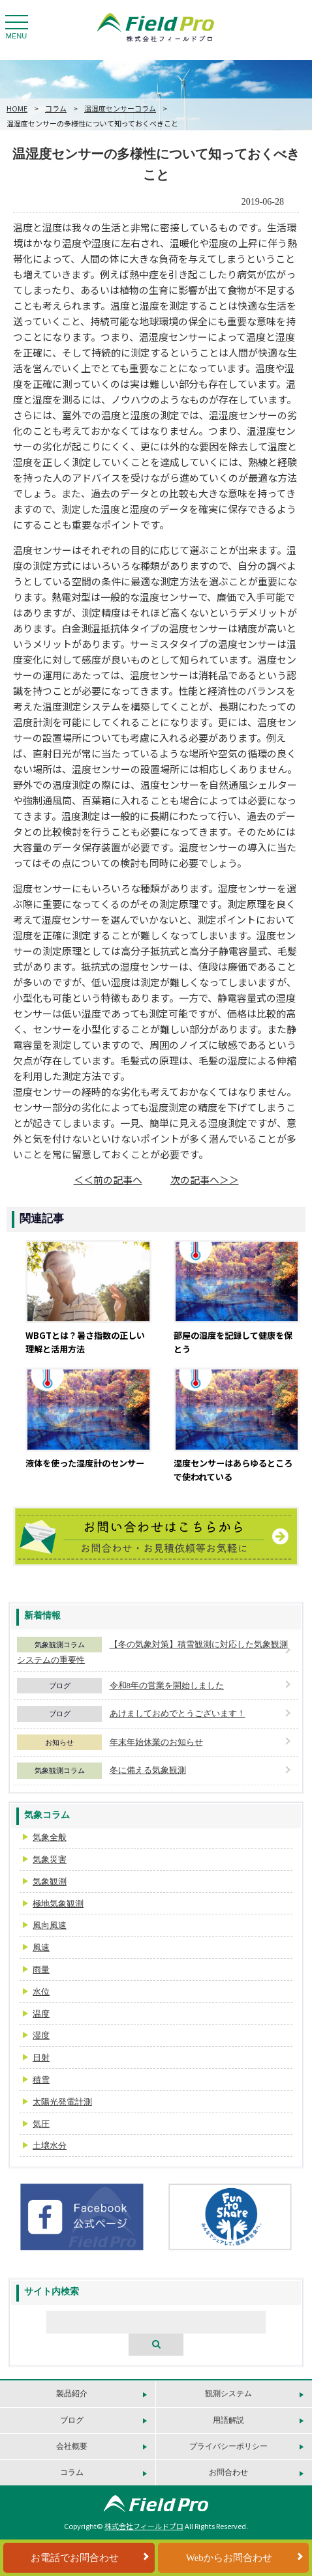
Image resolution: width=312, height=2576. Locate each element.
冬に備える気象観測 (148, 1770)
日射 (41, 2057)
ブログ (59, 1686)
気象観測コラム (60, 1644)
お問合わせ (228, 2472)
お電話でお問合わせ (75, 2558)
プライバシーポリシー (228, 2446)
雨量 (41, 1969)
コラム (56, 108)
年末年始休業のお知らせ (156, 1742)
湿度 (41, 2035)
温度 (41, 2014)
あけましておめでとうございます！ (177, 1713)
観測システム (228, 2393)
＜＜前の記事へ (108, 1179)
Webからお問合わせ (229, 2558)
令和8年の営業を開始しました (167, 1685)
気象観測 (50, 1881)
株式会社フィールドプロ (143, 2526)
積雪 (41, 2080)
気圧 (41, 2124)
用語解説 (228, 2420)
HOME (17, 108)
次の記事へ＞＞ (204, 1179)
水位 (41, 1992)
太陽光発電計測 (62, 2102)
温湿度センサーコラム (120, 108)
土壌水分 (50, 2145)
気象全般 (50, 1837)
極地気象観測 (58, 1904)
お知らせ (59, 1742)
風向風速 (50, 1925)
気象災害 (50, 1859)
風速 (41, 1947)
